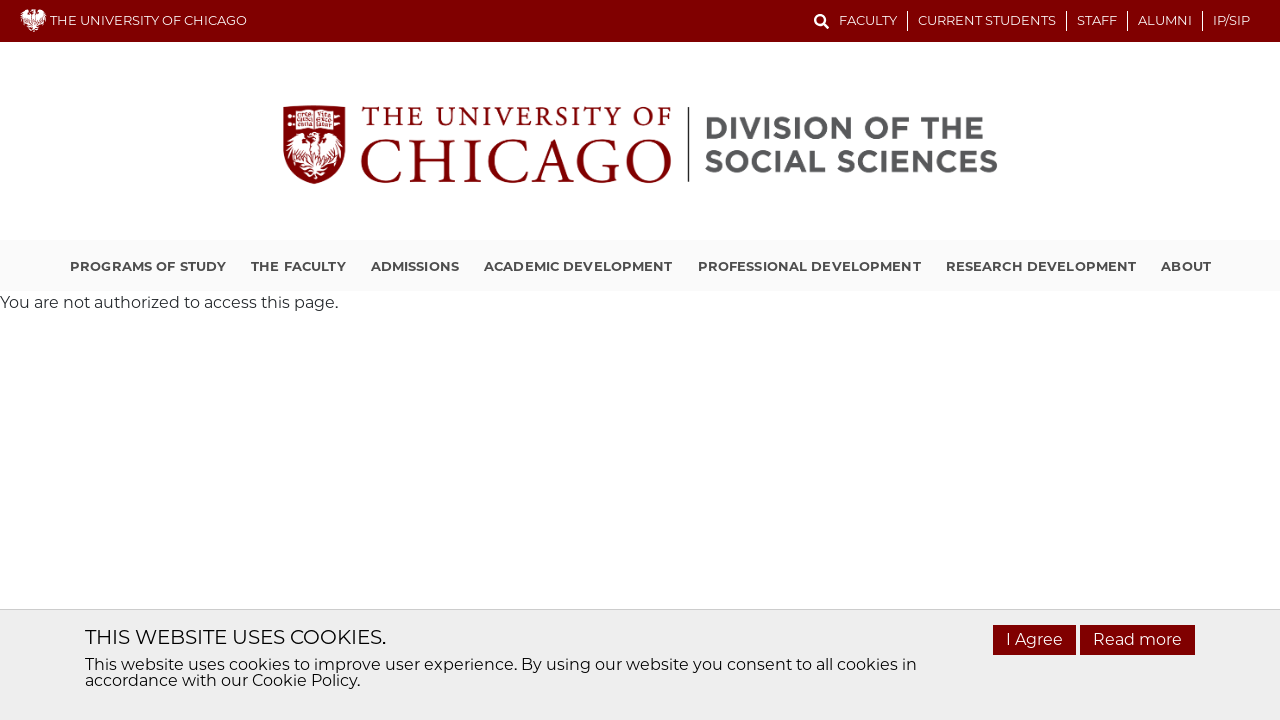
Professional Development (809, 266)
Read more (1137, 639)
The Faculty (298, 266)
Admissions (415, 266)
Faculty (868, 20)
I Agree (1034, 639)
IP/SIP (1231, 20)
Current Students (987, 20)
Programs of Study (148, 266)
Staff (1097, 20)
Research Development (1041, 266)
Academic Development (578, 266)
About (1186, 266)
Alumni (1165, 20)
